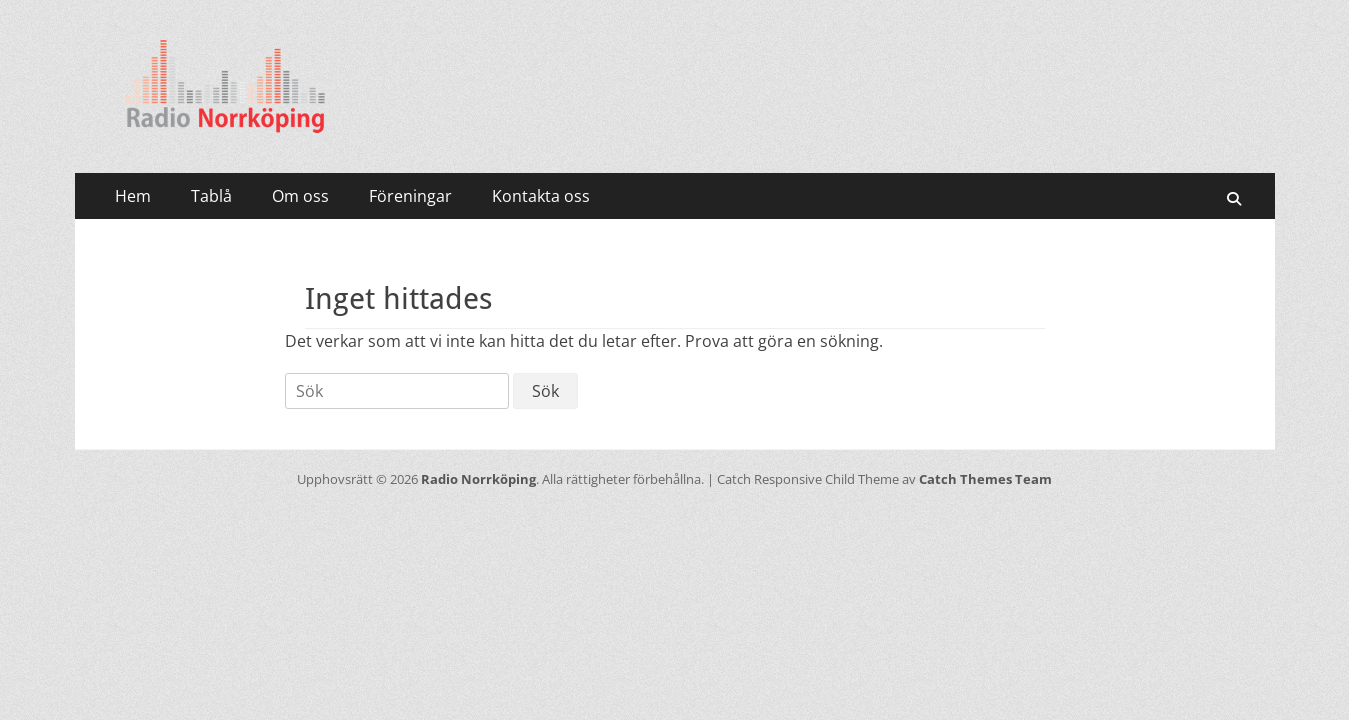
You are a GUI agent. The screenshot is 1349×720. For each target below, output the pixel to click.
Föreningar (410, 196)
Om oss (300, 196)
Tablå (211, 196)
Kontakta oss (541, 196)
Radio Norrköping (478, 479)
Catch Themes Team (985, 479)
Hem (133, 196)
